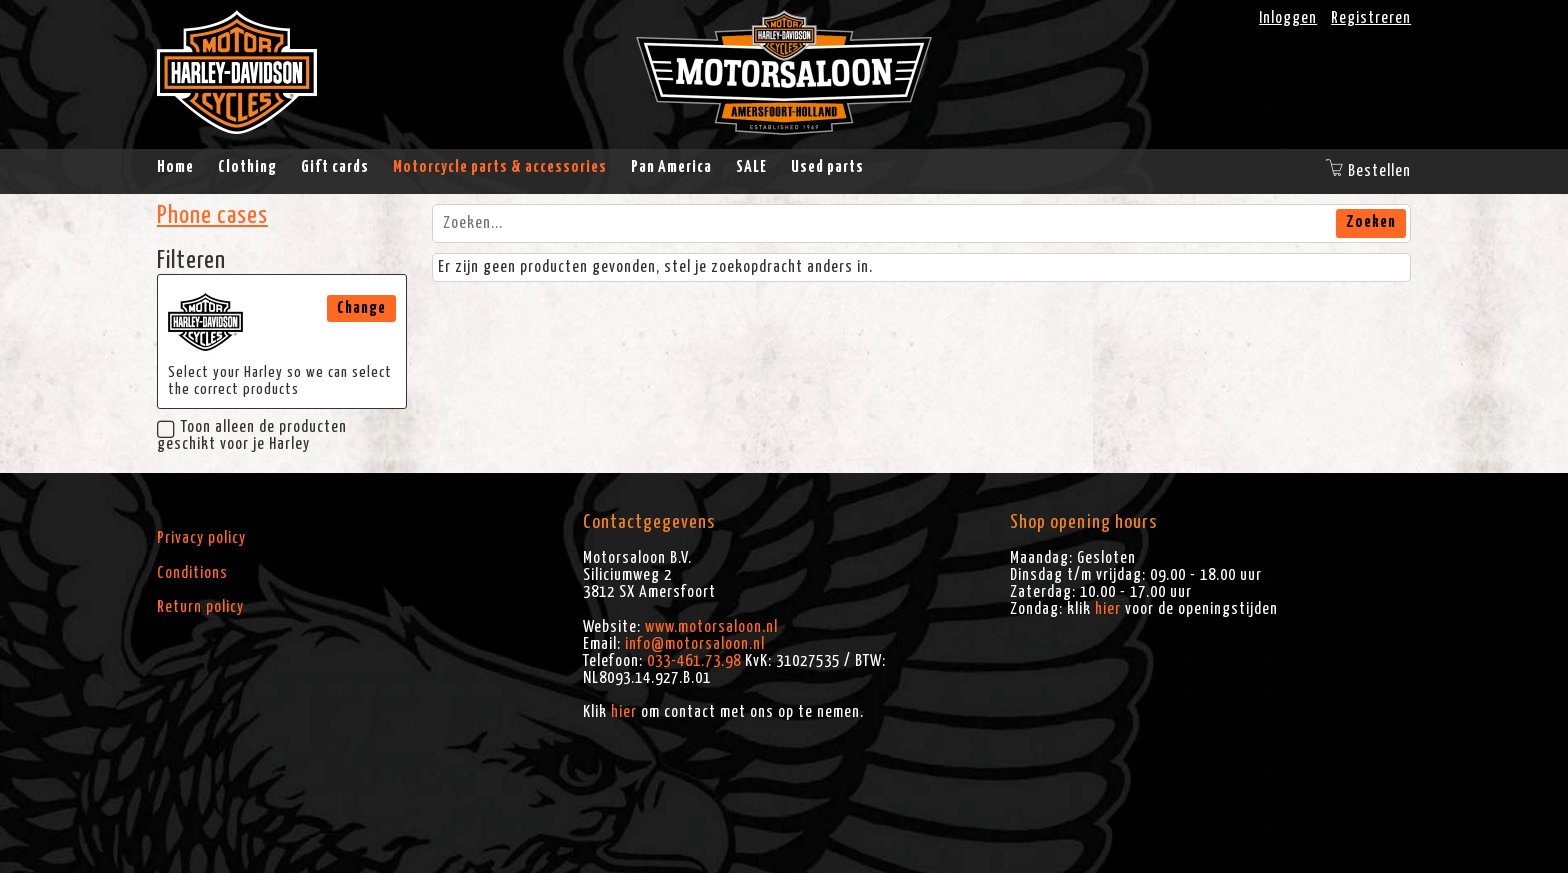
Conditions (192, 573)
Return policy (200, 607)
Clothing (247, 167)
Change (361, 308)
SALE (751, 167)
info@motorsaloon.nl (695, 644)
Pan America (671, 167)
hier (624, 712)
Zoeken (1371, 222)
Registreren (1371, 18)
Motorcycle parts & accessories (500, 167)
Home (175, 167)
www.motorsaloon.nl (711, 627)
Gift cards (335, 167)
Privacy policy (201, 538)
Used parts (827, 167)
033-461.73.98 (694, 661)
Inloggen (1288, 18)
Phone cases (212, 216)
